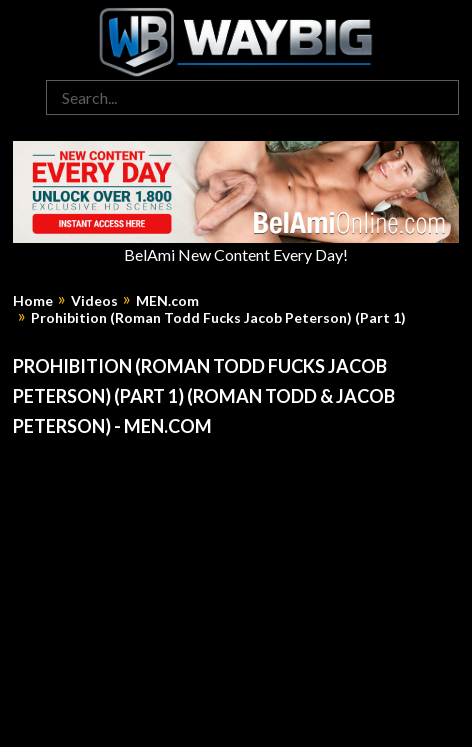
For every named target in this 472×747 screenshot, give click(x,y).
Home (33, 301)
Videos (94, 301)
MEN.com (167, 301)
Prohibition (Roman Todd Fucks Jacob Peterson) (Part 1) (218, 318)
